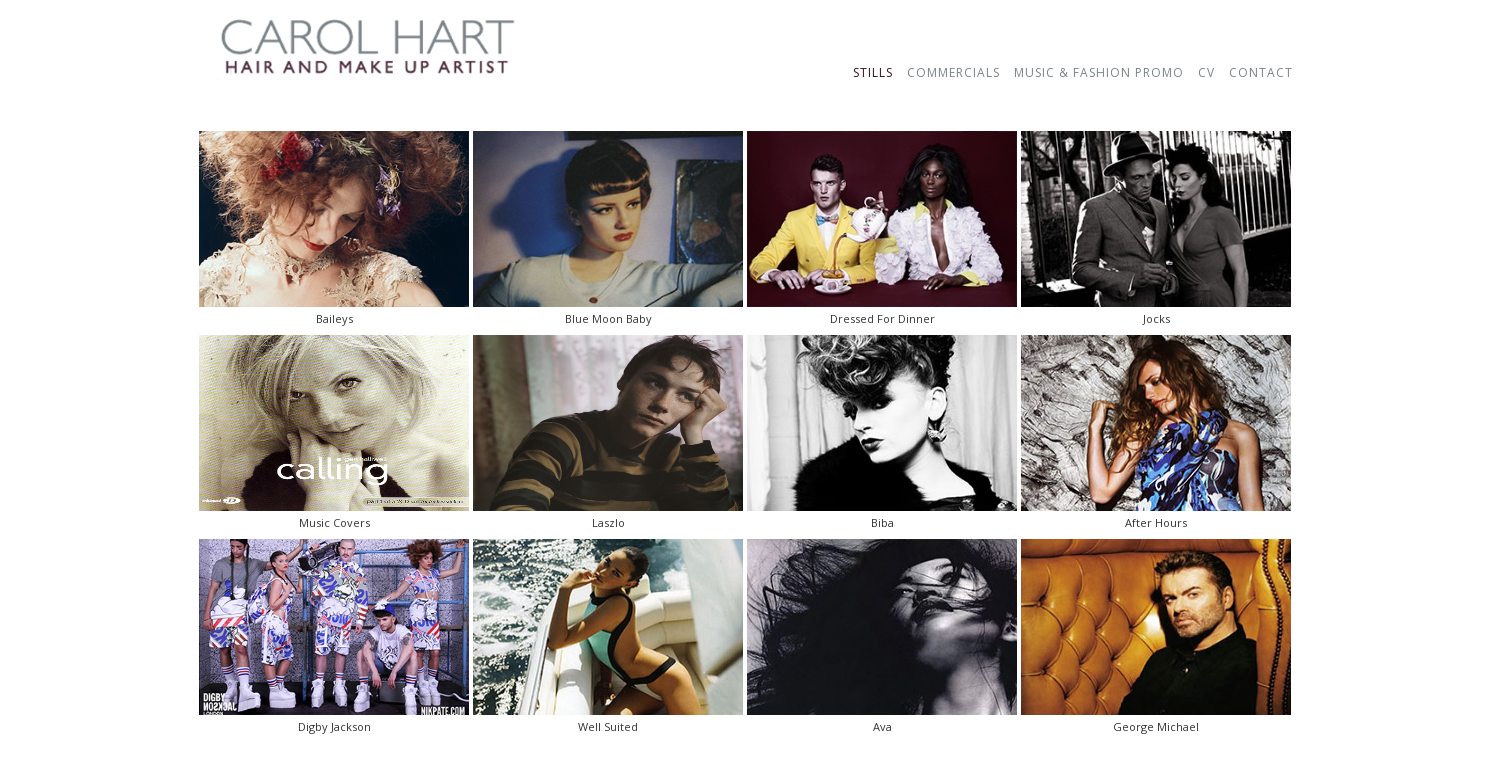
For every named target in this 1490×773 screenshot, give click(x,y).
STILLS (873, 72)
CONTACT (1261, 72)
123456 (745, 51)
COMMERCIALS (953, 72)
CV (1206, 72)
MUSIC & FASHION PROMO (1099, 72)
